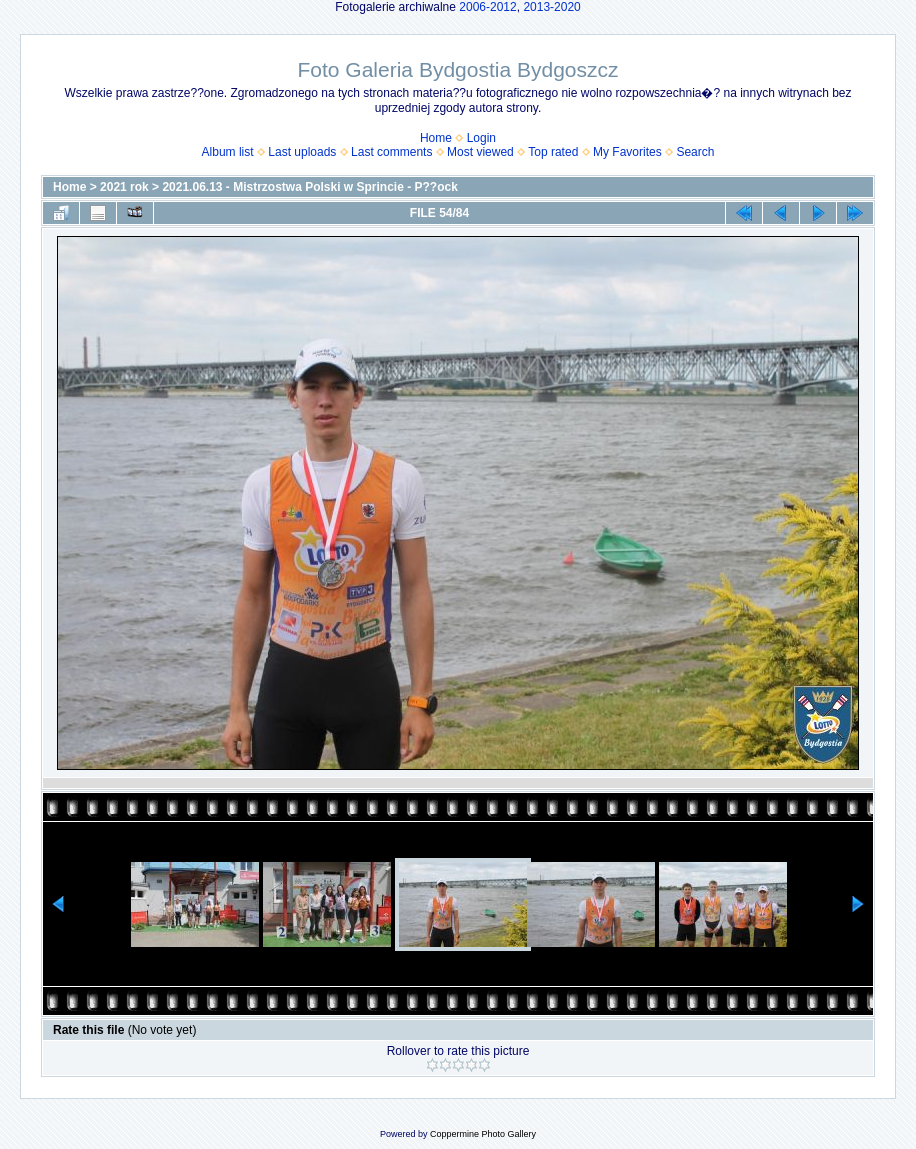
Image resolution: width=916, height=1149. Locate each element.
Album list (228, 152)
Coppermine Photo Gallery (483, 1134)
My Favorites (627, 152)
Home (436, 138)
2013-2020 (551, 7)
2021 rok (124, 187)
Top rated (553, 152)
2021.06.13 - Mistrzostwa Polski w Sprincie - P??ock (309, 187)
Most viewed (480, 152)
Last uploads (302, 152)
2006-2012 (487, 7)
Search (695, 152)
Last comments (391, 152)
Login (481, 138)
